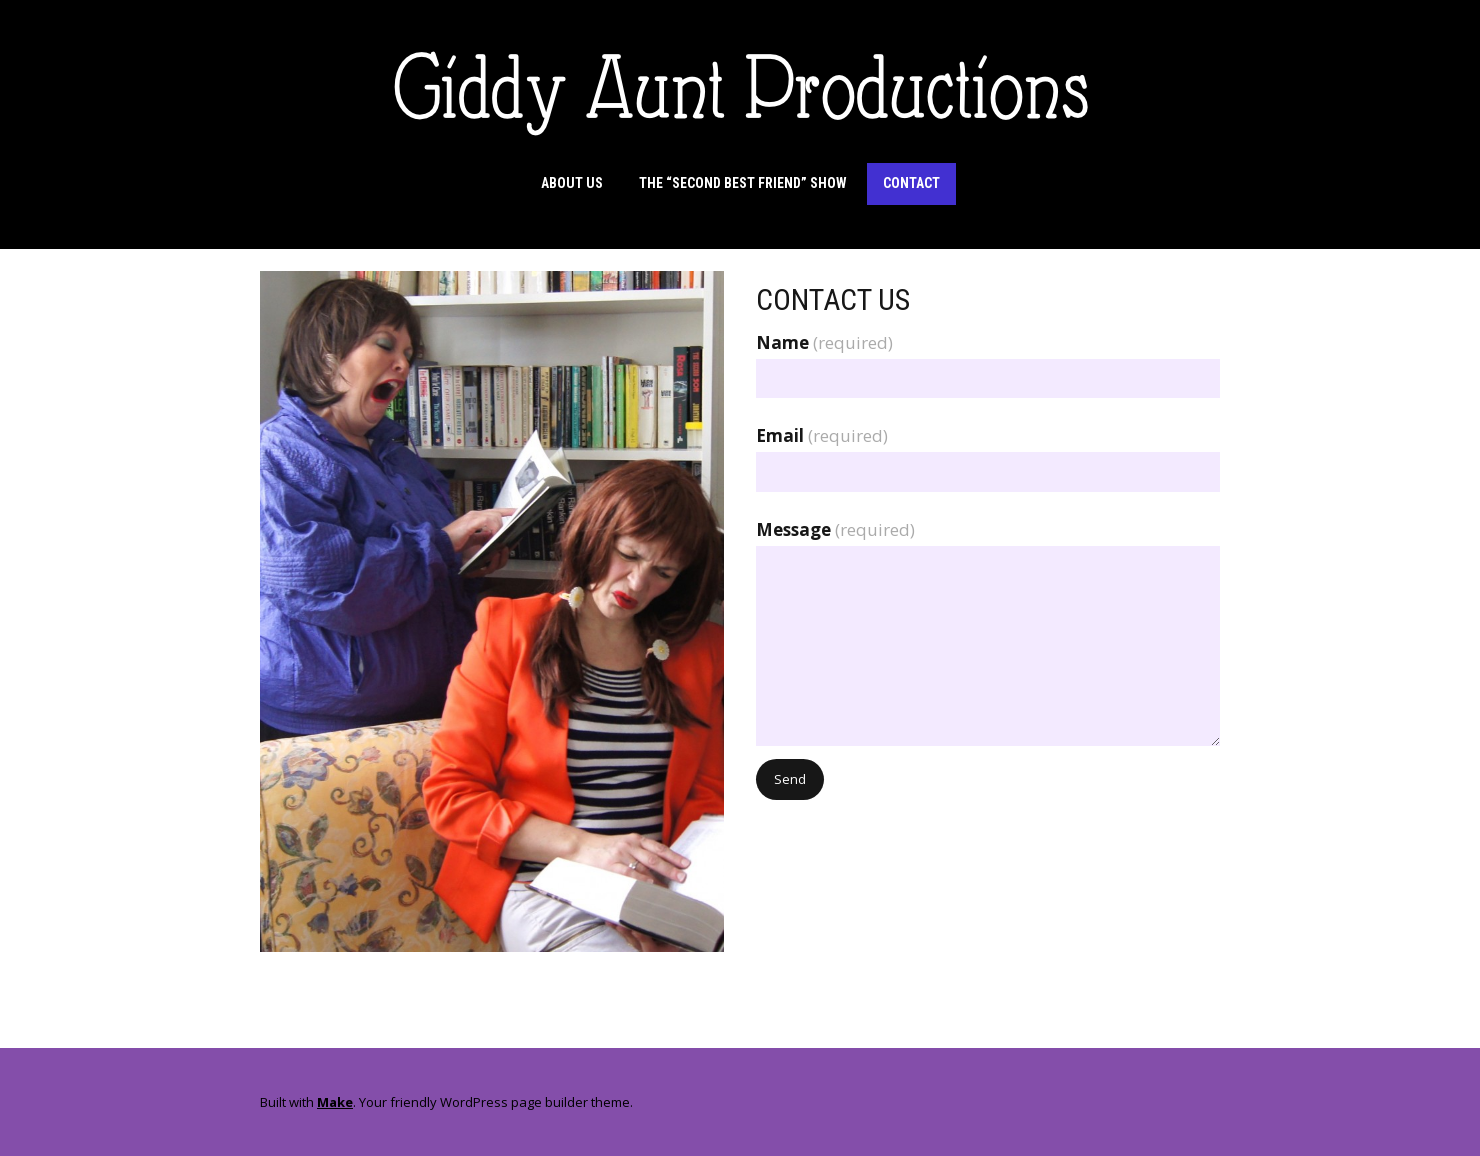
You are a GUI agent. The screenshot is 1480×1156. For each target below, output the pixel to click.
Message (835, 529)
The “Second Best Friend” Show (743, 183)
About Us (572, 183)
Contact (911, 183)
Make (335, 1102)
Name (824, 342)
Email (822, 435)
